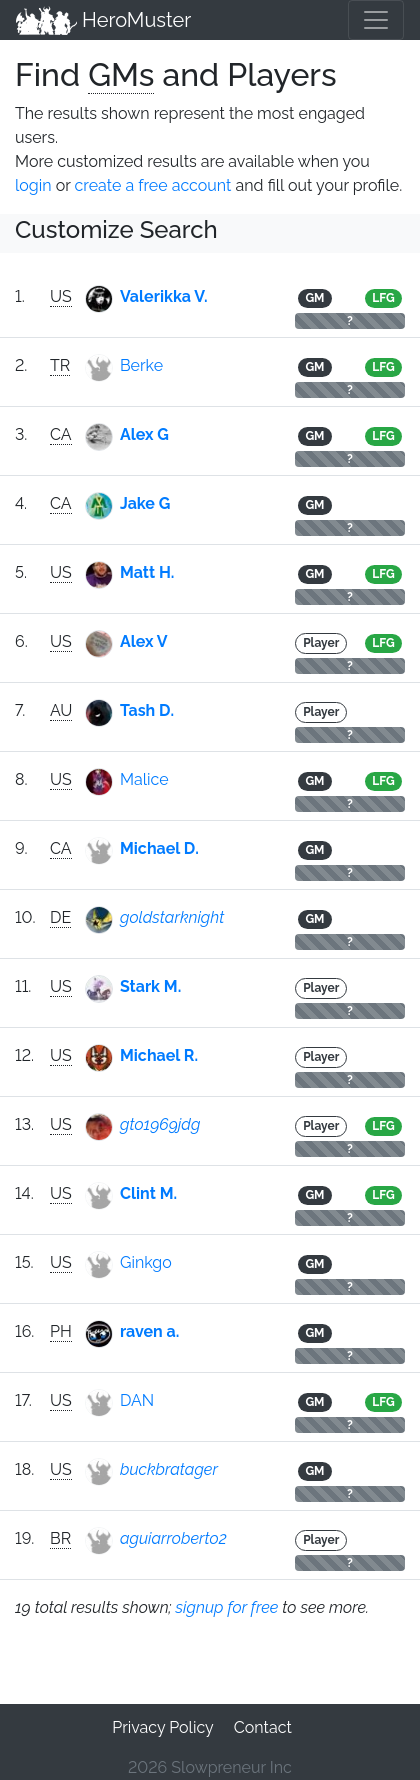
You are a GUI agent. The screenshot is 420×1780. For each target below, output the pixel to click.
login (33, 185)
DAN (137, 1400)
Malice (144, 779)
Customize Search (116, 229)
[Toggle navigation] (376, 20)
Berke (141, 365)
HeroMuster (103, 20)
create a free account (153, 185)
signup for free (227, 1607)
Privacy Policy (163, 1727)
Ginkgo (146, 1262)
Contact (263, 1727)
